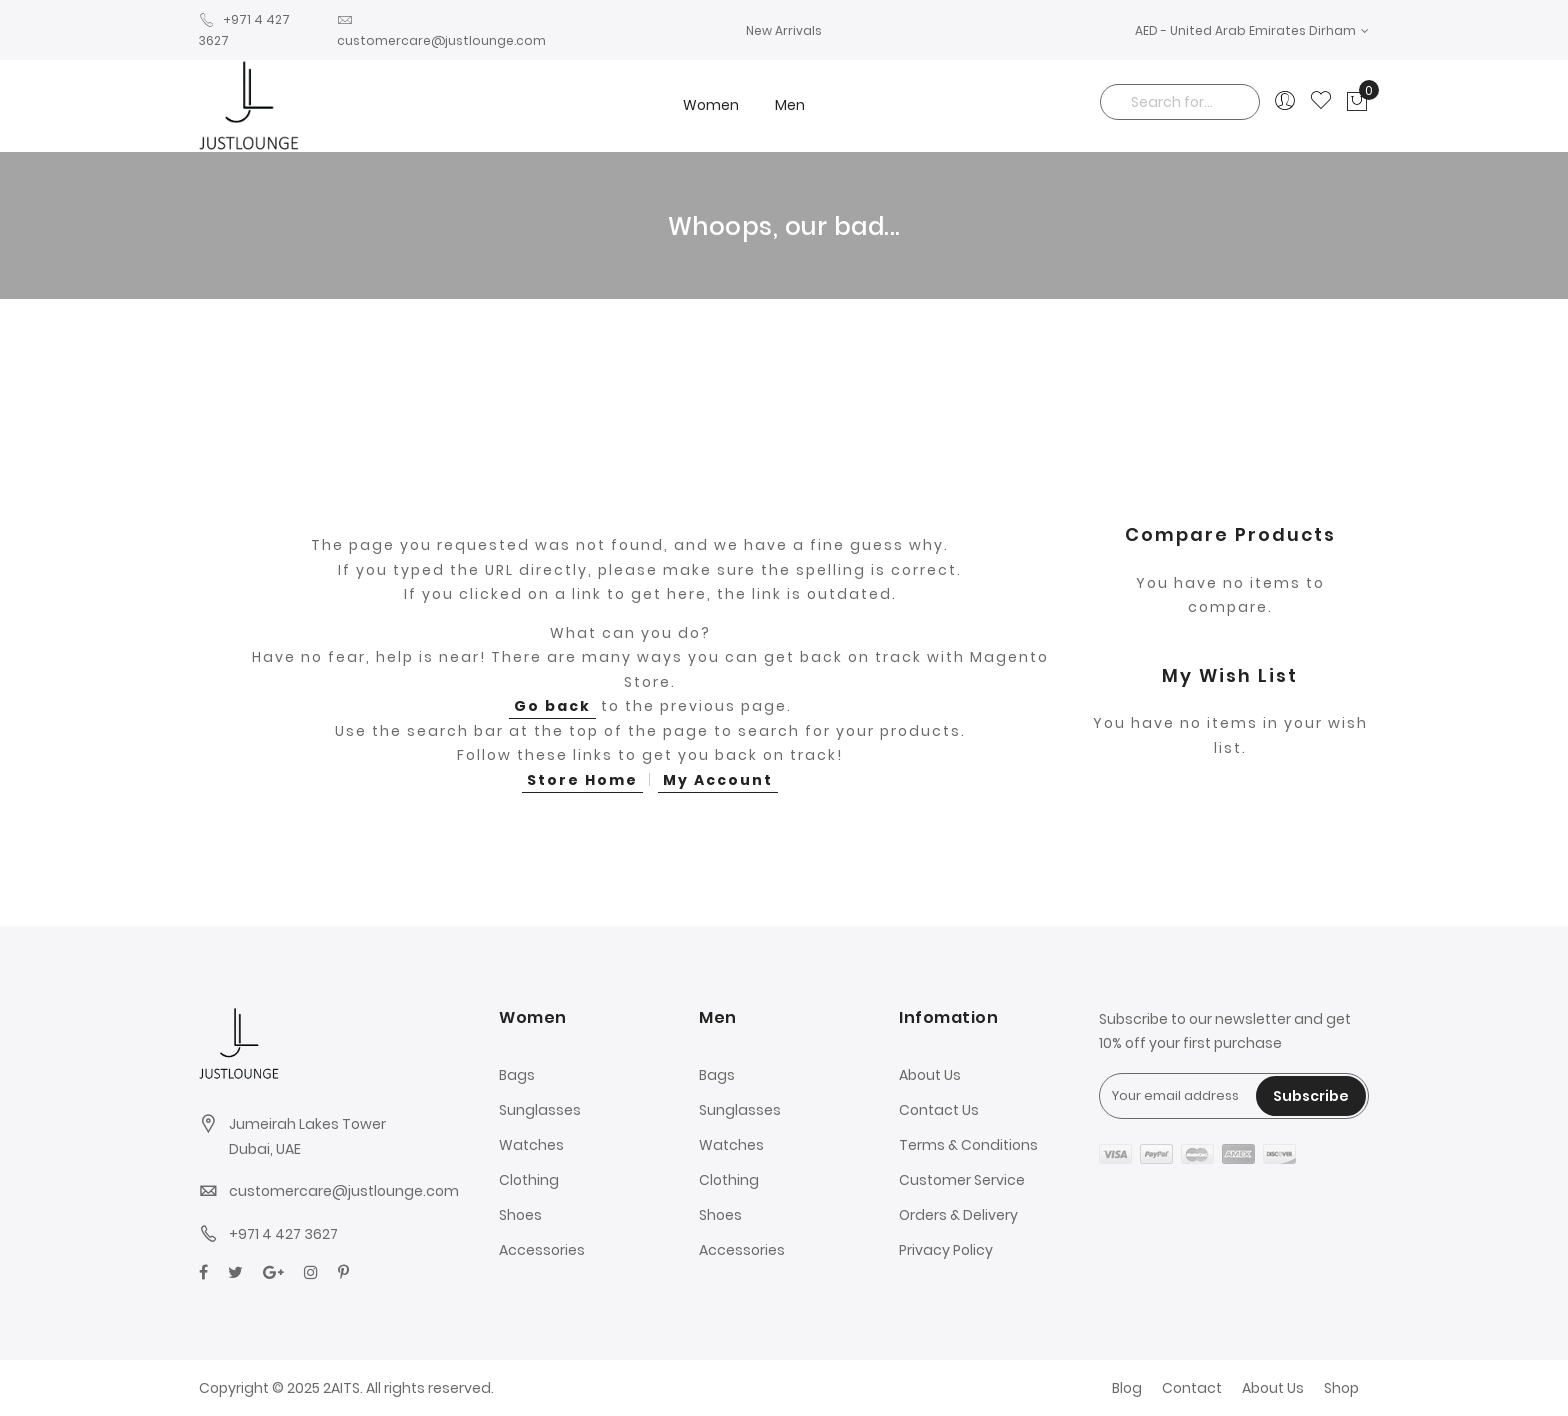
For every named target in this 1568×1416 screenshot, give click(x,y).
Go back (552, 706)
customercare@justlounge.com (344, 1191)
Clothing (529, 1180)
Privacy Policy (946, 1250)
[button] (1252, 30)
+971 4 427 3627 (283, 1234)
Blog (1127, 1388)
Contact (1192, 1388)
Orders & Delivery (958, 1215)
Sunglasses (540, 1110)
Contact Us (939, 1110)
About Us (930, 1075)
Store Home (582, 780)
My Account (718, 780)
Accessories (542, 1250)
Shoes (520, 1215)
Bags (517, 1075)
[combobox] (1180, 102)
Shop (1341, 1388)
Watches (531, 1145)
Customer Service (962, 1180)
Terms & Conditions (968, 1145)
